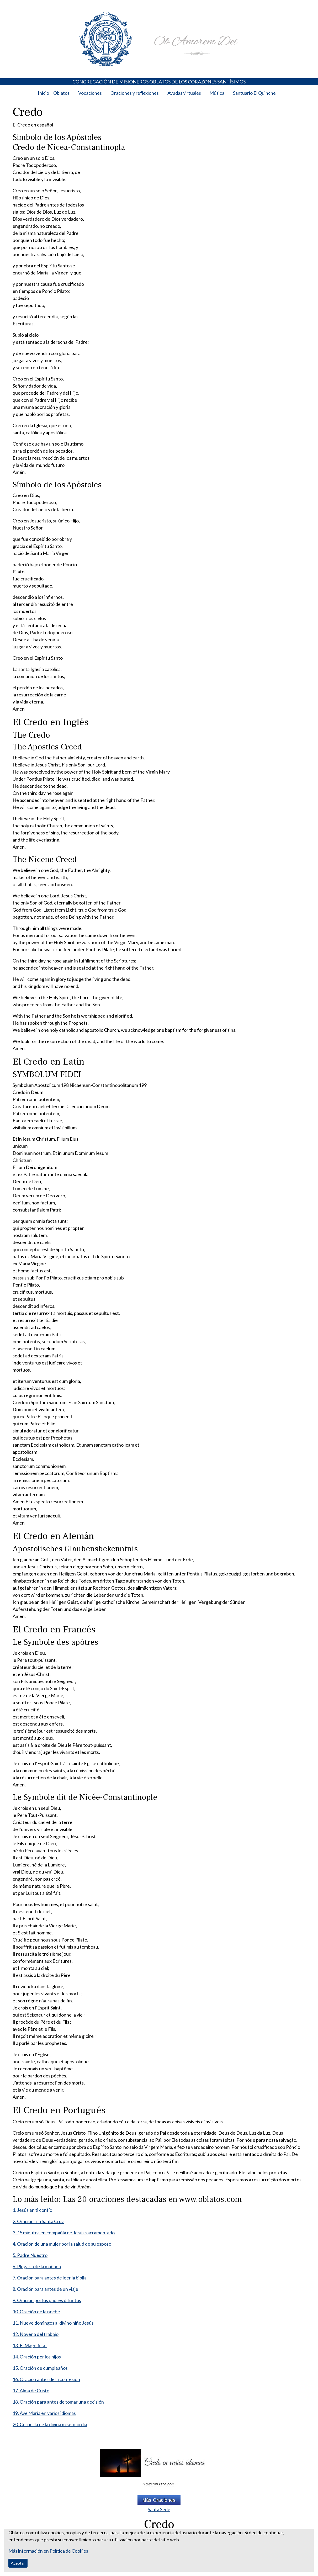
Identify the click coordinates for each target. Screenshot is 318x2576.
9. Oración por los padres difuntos (47, 2300)
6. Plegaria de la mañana (37, 2266)
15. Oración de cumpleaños (40, 2368)
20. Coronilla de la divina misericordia (50, 2424)
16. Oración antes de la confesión (46, 2379)
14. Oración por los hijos (37, 2357)
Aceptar (18, 2563)
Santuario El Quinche (254, 93)
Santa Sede (159, 2509)
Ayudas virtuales (184, 93)
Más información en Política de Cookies (48, 2551)
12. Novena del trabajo (36, 2334)
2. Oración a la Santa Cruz (38, 2221)
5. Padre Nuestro (30, 2255)
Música (216, 93)
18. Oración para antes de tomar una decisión (58, 2402)
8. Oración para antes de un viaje (45, 2289)
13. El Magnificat (30, 2345)
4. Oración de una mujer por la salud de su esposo (62, 2244)
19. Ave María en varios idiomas (44, 2413)
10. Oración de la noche (36, 2311)
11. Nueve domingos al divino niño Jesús (53, 2323)
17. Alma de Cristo (31, 2390)
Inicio (43, 93)
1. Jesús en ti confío (32, 2210)
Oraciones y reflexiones (134, 93)
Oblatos (61, 93)
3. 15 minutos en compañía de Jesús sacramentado (64, 2232)
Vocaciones (90, 93)
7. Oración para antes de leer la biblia (50, 2278)
